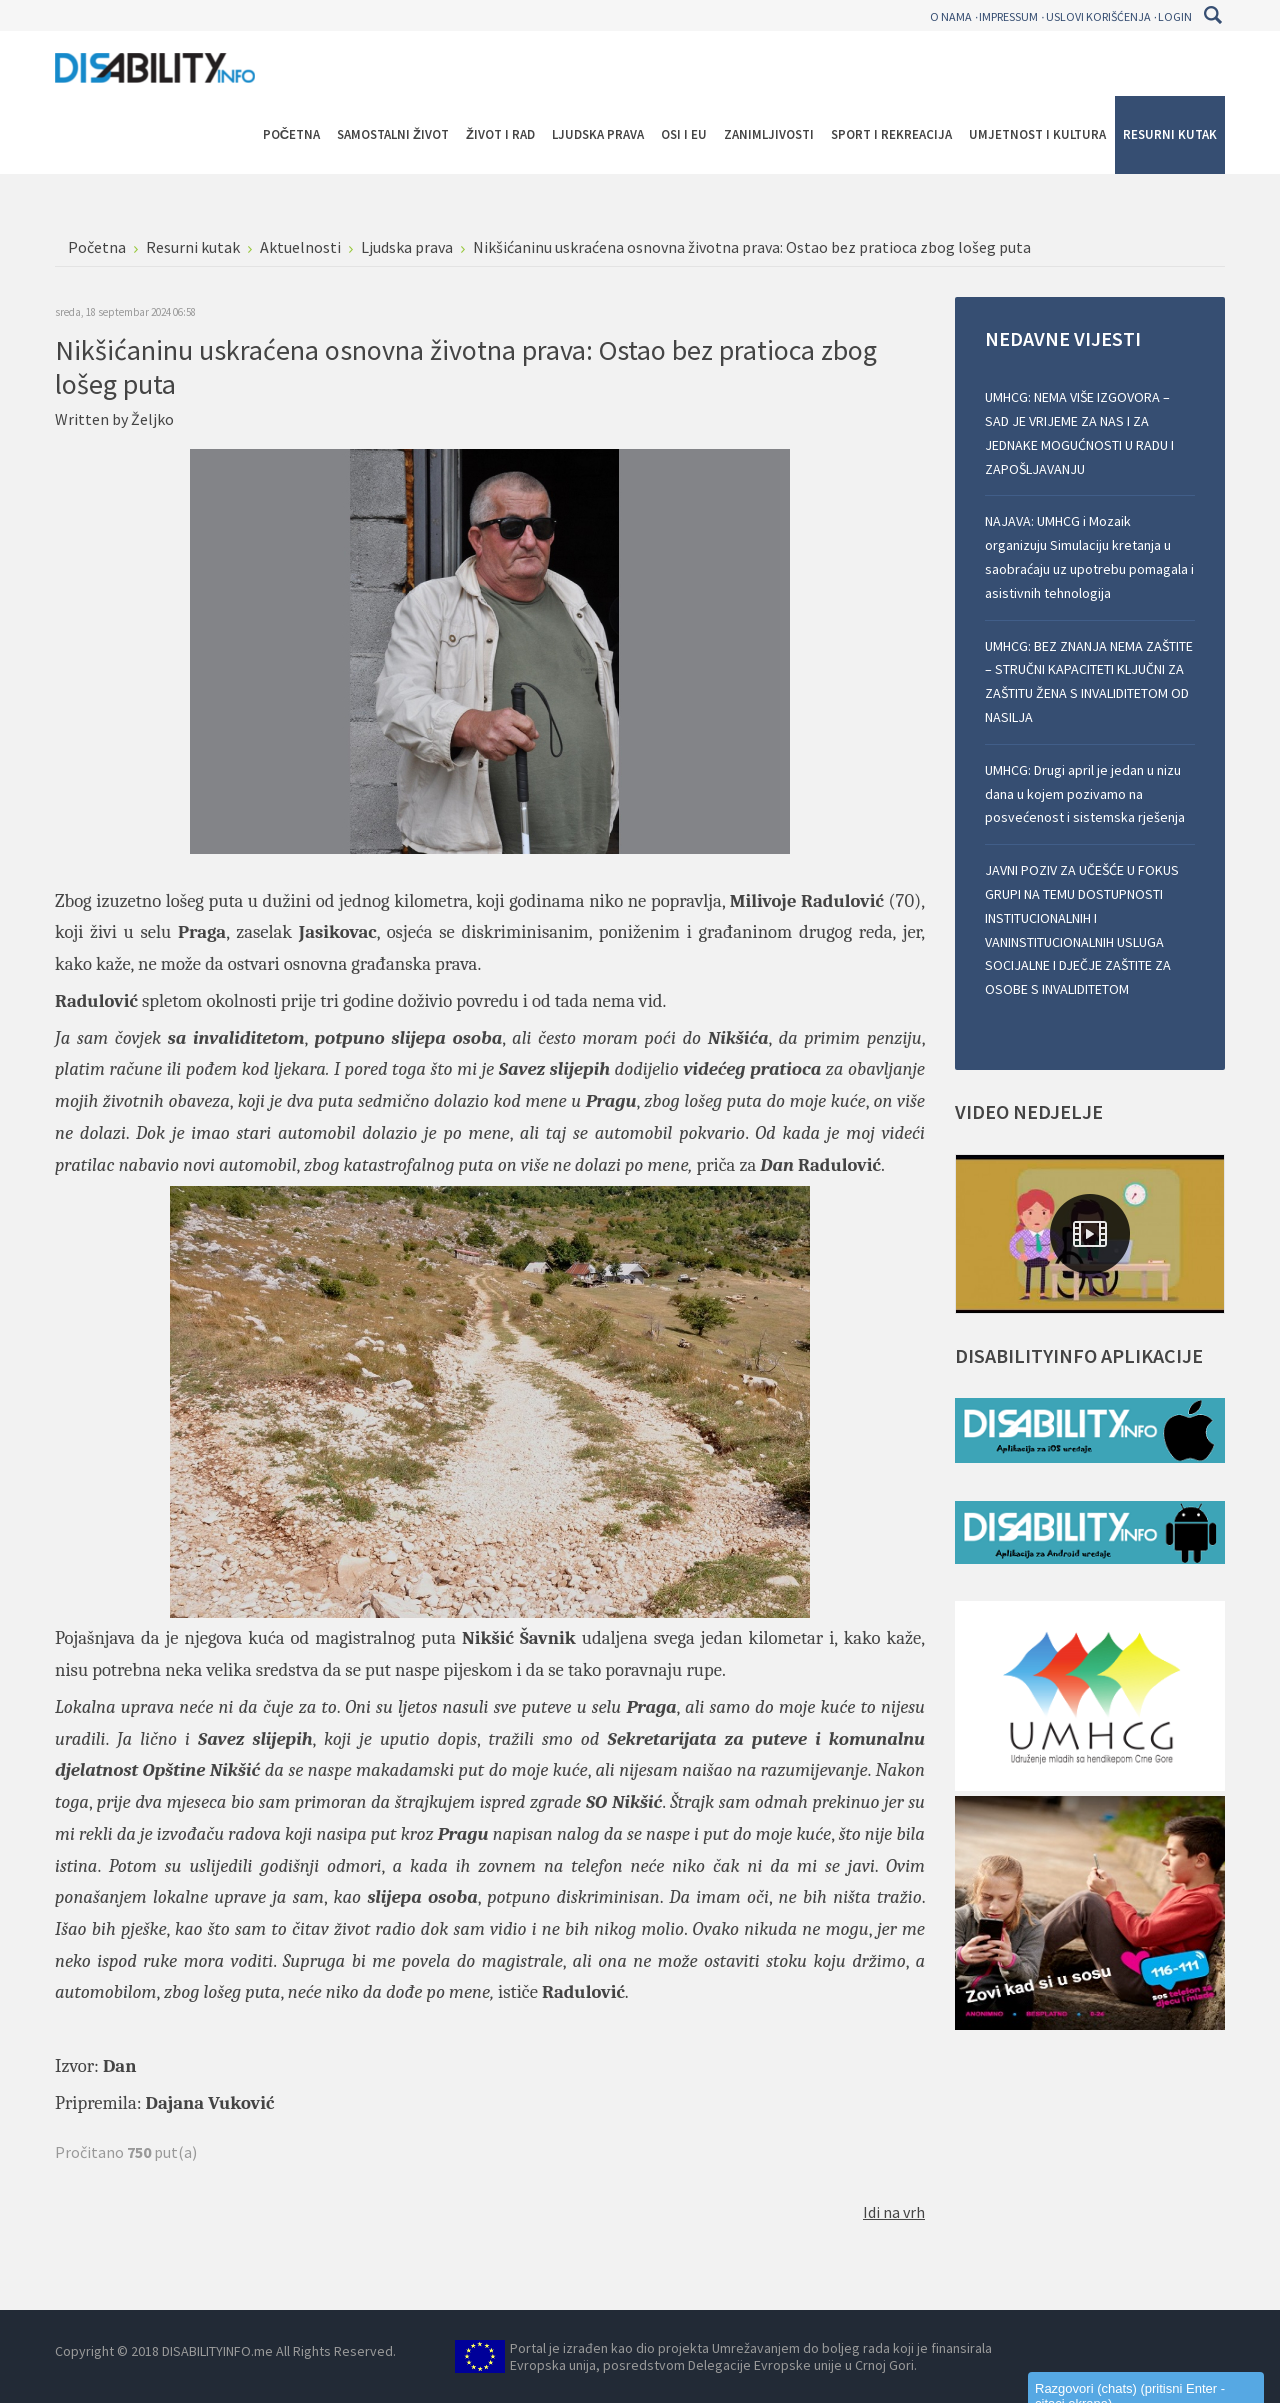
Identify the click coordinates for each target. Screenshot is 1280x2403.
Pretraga (1212, 15)
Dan (119, 2066)
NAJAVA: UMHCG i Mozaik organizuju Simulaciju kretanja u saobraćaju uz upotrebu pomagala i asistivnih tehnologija (1089, 556)
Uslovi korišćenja (1098, 16)
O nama (951, 16)
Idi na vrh (894, 2212)
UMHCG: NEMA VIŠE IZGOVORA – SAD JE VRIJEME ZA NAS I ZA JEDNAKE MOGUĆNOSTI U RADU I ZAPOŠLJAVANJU (1079, 432)
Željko (152, 419)
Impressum (1008, 16)
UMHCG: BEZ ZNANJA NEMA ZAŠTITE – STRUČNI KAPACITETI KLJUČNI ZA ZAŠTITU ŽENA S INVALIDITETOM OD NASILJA (1089, 681)
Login (1175, 16)
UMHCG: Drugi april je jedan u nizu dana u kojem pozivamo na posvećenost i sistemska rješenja (1085, 794)
